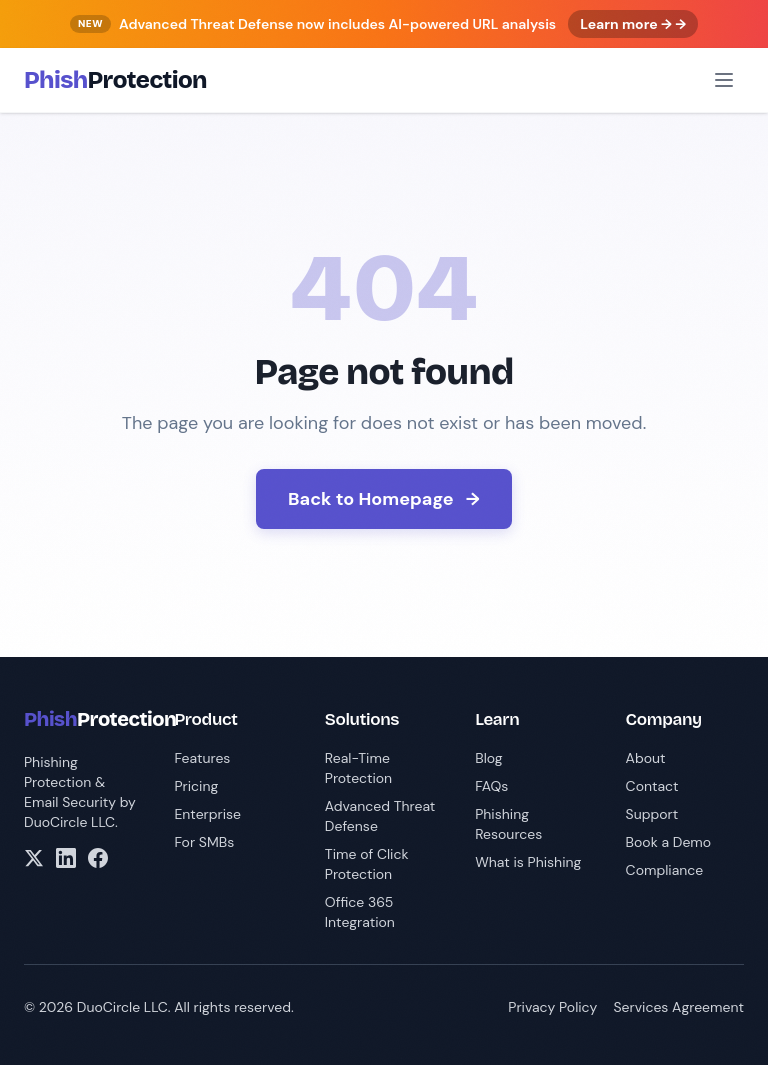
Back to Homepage (384, 499)
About (646, 758)
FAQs (491, 786)
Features (202, 758)
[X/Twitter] (34, 858)
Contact (652, 786)
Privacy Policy (552, 1007)
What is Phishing (528, 862)
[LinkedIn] (66, 858)
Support (652, 814)
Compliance (665, 870)
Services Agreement (678, 1007)
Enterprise (207, 814)
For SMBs (204, 842)
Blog (488, 758)
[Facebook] (98, 858)
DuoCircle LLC (69, 822)
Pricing (196, 786)
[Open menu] (724, 80)
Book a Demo (669, 842)
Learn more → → (633, 24)
